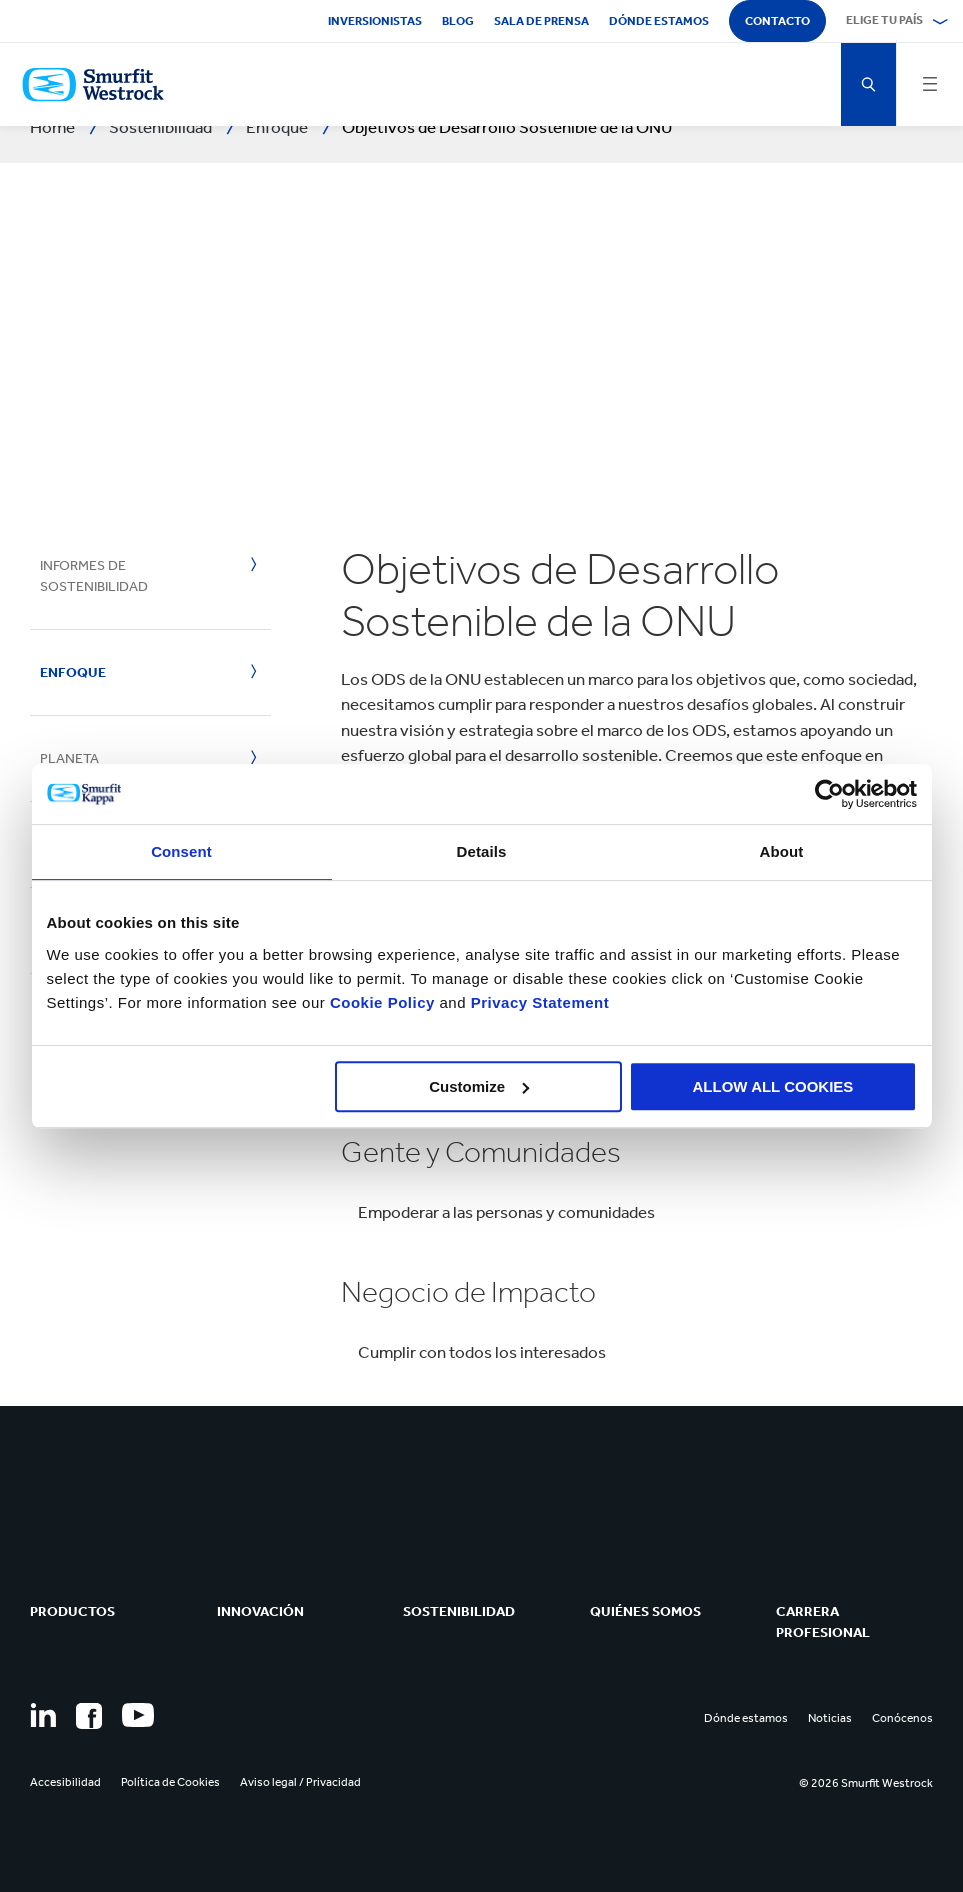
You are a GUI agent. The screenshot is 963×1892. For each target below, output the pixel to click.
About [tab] (782, 851)
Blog (458, 21)
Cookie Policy (382, 1002)
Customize (479, 1086)
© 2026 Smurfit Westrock (866, 1783)
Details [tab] (482, 851)
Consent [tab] (181, 851)
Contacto (777, 21)
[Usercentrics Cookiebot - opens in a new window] (829, 794)
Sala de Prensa (541, 21)
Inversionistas (375, 21)
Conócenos (902, 1718)
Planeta (69, 758)
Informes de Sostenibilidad (94, 576)
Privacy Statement (537, 1002)
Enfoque (73, 672)
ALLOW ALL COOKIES (773, 1086)
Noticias (830, 1718)
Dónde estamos (659, 21)
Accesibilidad (65, 1782)
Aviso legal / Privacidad (300, 1782)
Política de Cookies (170, 1782)
